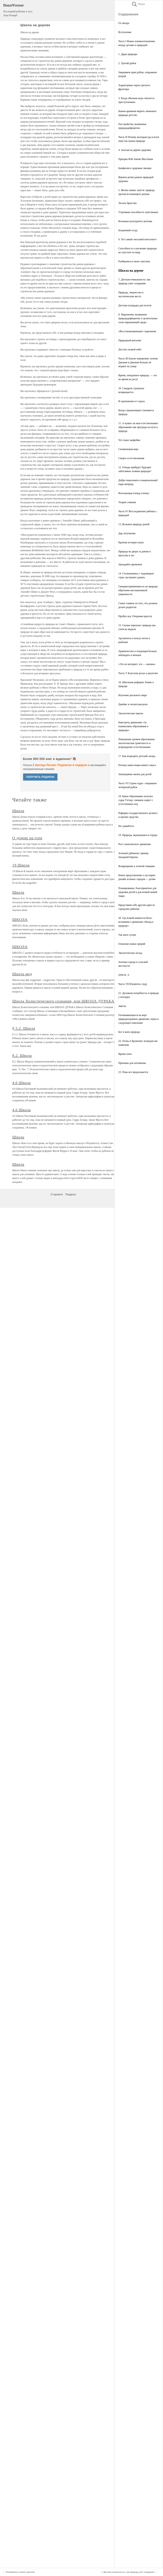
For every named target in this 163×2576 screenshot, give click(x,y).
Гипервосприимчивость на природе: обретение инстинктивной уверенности (138, 590)
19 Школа (21, 865)
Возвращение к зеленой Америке (136, 866)
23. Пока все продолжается (133, 1072)
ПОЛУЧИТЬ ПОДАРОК (40, 777)
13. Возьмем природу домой (133, 524)
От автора (123, 23)
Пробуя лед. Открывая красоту (135, 616)
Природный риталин (129, 340)
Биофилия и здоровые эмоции (134, 168)
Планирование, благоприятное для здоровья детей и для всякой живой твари (137, 892)
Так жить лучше (127, 934)
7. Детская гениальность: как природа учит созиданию (127, 2572)
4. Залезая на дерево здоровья (134, 150)
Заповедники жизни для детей (134, 774)
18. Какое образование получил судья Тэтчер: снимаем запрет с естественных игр (135, 800)
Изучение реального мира (132, 695)
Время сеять (125, 1054)
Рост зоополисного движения (134, 844)
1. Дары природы (127, 54)
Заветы (122, 1006)
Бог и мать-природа (129, 1032)
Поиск (138, 4)
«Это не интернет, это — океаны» (136, 664)
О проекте (57, 1194)
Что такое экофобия (129, 440)
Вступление (124, 32)
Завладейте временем (130, 564)
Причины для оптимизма (132, 1063)
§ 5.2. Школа (23, 1028)
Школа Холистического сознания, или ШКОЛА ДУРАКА (63, 1001)
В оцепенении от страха (131, 401)
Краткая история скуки (131, 542)
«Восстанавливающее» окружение (137, 331)
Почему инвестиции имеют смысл (137, 765)
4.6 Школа (21, 1083)
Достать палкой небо (129, 349)
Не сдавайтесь (126, 826)
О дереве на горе (27, 838)
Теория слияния (127, 502)
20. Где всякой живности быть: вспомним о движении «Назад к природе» (135, 922)
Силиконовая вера (128, 449)
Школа (18, 811)
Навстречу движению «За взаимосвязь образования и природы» (133, 726)
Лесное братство (127, 203)
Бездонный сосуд (127, 230)
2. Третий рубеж (127, 63)
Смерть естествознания (131, 458)
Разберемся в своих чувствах (134, 261)
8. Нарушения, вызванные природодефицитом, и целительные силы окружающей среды (137, 318)
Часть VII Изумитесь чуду (132, 984)
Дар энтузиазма (126, 533)
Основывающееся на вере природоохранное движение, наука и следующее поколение (138, 1019)
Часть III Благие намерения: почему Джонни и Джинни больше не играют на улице (138, 362)
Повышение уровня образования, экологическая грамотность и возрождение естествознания (136, 743)
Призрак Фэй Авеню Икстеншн (135, 159)
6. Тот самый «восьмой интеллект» (137, 239)
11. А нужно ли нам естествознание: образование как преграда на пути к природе (138, 427)
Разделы (70, 1194)
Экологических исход (130, 953)
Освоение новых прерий (131, 943)
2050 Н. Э (123, 975)
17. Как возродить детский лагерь (136, 756)
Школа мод (22, 974)
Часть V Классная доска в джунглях (138, 673)
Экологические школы (130, 713)
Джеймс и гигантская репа (133, 704)
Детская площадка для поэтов (134, 305)
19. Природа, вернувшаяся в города (137, 835)
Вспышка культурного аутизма (135, 221)
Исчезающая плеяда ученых (133, 493)
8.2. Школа (22, 1055)
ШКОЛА (20, 919)
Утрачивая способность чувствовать (138, 212)
